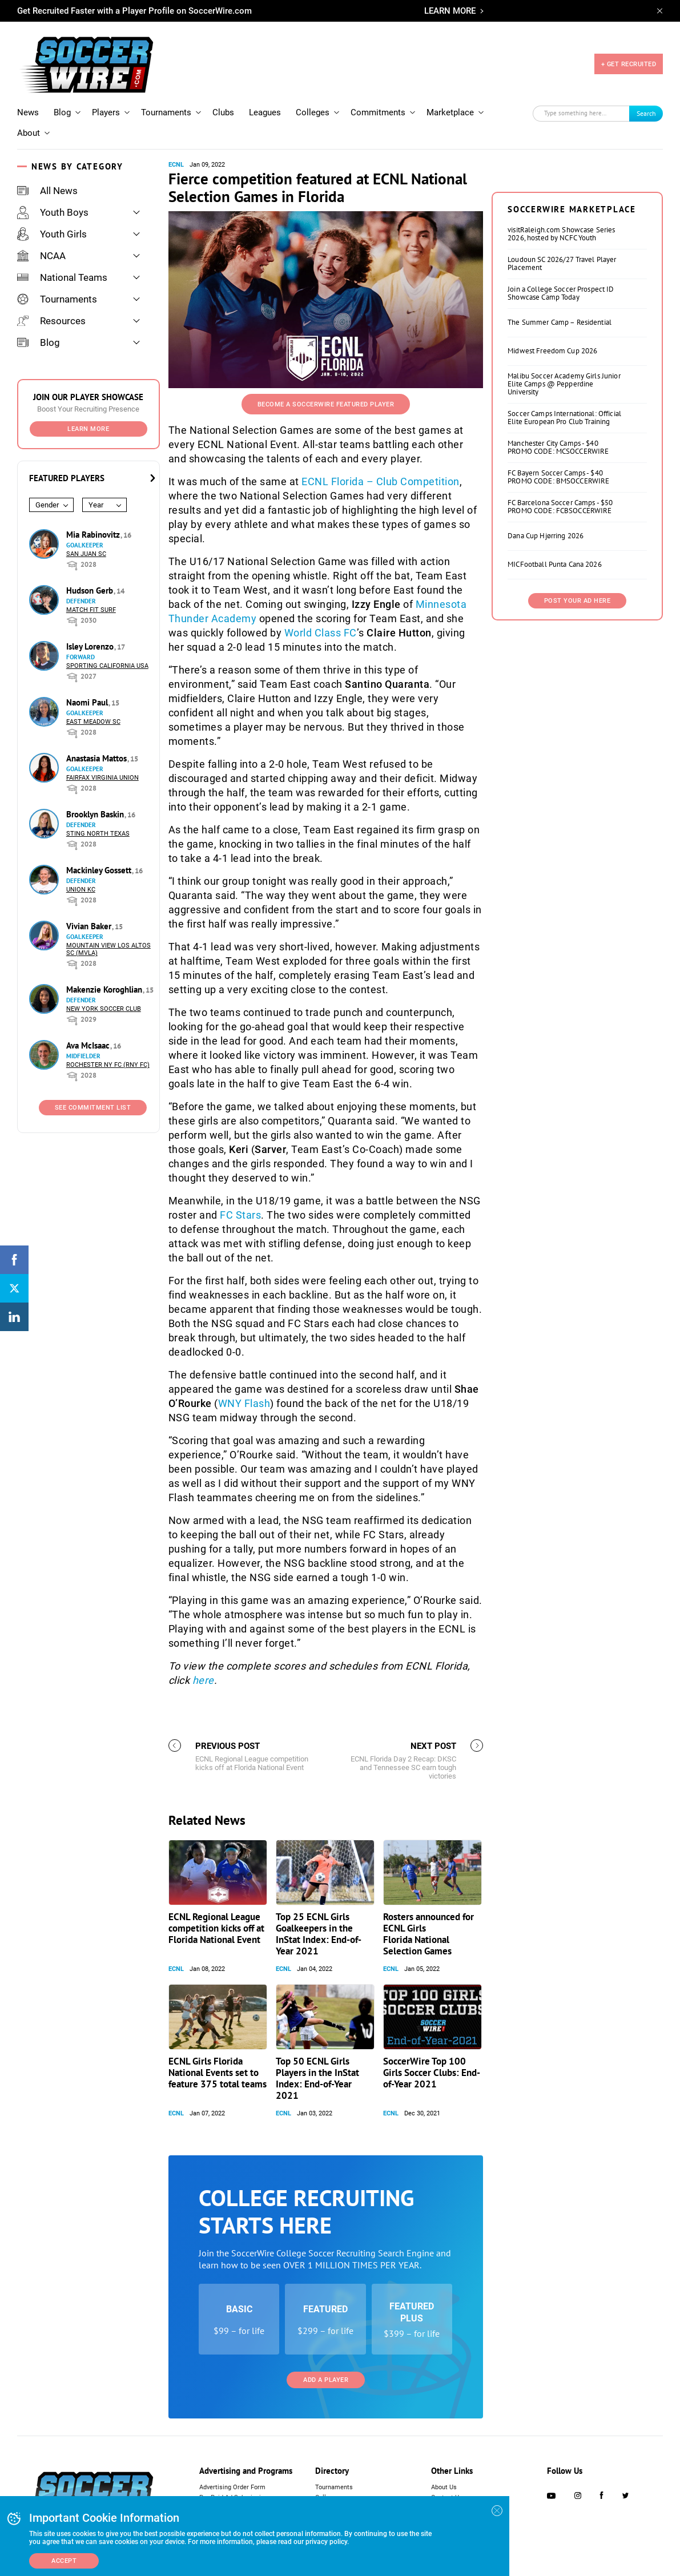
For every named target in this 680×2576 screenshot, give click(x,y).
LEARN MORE (450, 11)
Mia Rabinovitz (94, 534)
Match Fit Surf (91, 610)
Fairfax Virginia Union (102, 777)
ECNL (176, 164)
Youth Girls (52, 234)
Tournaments (166, 112)
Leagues (265, 112)
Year (95, 505)
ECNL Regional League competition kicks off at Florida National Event (216, 1928)
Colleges (312, 112)
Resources (51, 320)
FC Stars (240, 1215)
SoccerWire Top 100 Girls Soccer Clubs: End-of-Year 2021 (431, 2072)
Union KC (80, 889)
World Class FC (320, 633)
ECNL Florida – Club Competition (380, 481)
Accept (64, 2561)
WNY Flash (244, 1403)
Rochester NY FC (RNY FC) (108, 1065)
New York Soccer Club (103, 1009)
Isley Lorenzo (91, 646)
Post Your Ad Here (577, 600)
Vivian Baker (90, 926)
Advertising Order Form (232, 2487)
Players (106, 112)
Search (646, 113)
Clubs (223, 112)
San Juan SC (86, 554)
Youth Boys (52, 212)
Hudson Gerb (90, 590)
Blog (62, 112)
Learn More (88, 429)
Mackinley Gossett (100, 870)
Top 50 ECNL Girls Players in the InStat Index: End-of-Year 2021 (317, 2078)
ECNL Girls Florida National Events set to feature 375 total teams (217, 2072)
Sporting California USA (107, 666)
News (28, 112)
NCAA (41, 255)
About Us (444, 2487)
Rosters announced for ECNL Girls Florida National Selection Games (428, 1933)
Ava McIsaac (89, 1045)
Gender (47, 505)
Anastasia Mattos (97, 758)
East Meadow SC (93, 721)
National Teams (62, 277)
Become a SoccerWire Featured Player (326, 404)
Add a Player (325, 2380)
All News (47, 190)
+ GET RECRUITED (629, 64)
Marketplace (450, 112)
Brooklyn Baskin (96, 814)
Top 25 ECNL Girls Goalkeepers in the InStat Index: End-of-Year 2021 (318, 1933)
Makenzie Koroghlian (105, 989)
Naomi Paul (88, 702)
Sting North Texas (98, 833)
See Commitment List (93, 1107)
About (28, 133)
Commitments (378, 112)
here (203, 1680)
